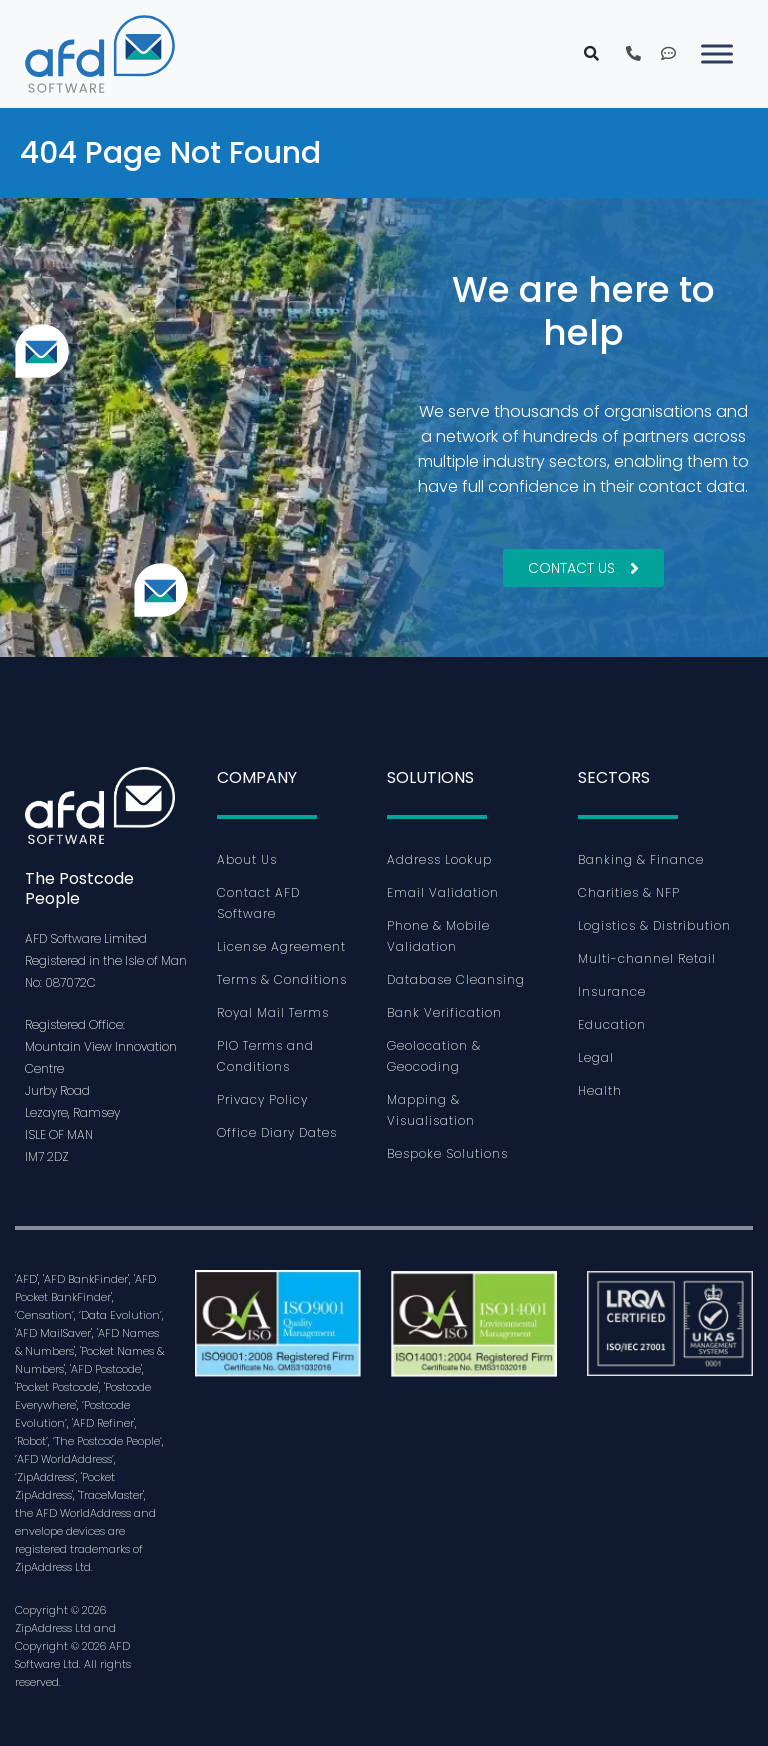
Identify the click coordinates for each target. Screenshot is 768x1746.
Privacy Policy (262, 1099)
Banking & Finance (641, 859)
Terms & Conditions (282, 979)
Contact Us (583, 568)
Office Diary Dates (277, 1132)
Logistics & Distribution (654, 925)
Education (612, 1024)
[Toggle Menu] (717, 53)
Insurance (612, 991)
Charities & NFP (629, 892)
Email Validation (443, 892)
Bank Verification (444, 1012)
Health (600, 1090)
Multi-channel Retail (647, 958)
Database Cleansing (456, 979)
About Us (247, 859)
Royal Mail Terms (273, 1012)
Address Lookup (439, 859)
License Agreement (281, 946)
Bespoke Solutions (447, 1153)
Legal (596, 1057)
